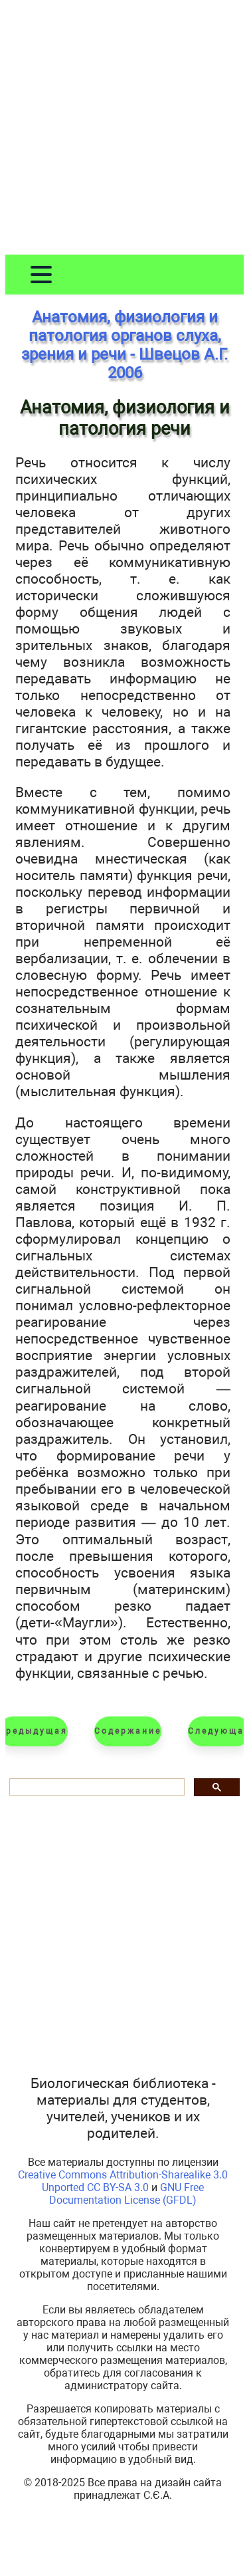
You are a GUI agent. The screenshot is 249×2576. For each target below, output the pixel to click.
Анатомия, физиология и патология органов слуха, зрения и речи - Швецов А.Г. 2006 (124, 345)
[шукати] (95, 1787)
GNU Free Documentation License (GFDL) (126, 2193)
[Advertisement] (124, 130)
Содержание (127, 1731)
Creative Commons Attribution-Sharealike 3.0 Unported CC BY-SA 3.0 (123, 2181)
